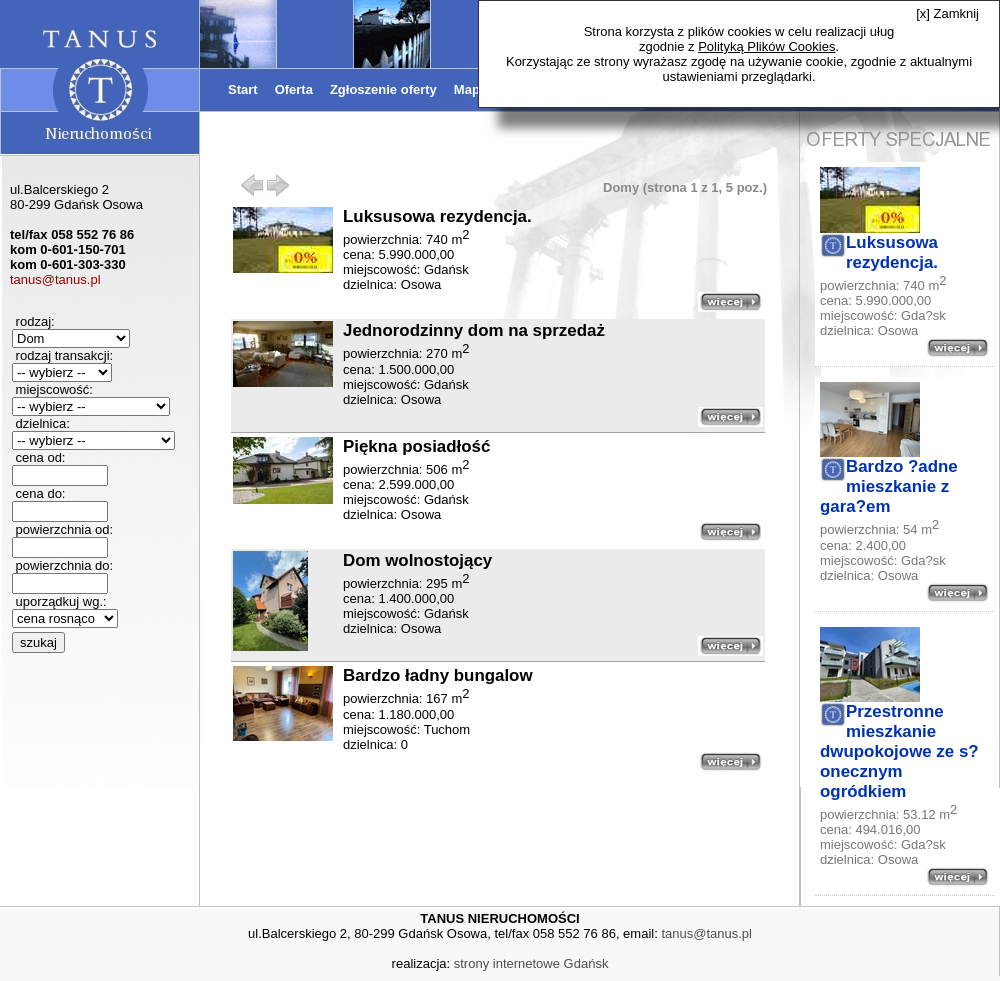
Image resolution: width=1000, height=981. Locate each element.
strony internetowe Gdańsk (531, 963)
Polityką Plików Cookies (766, 46)
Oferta (294, 89)
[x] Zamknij (947, 13)
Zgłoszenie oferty (383, 89)
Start (243, 89)
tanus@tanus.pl (55, 279)
